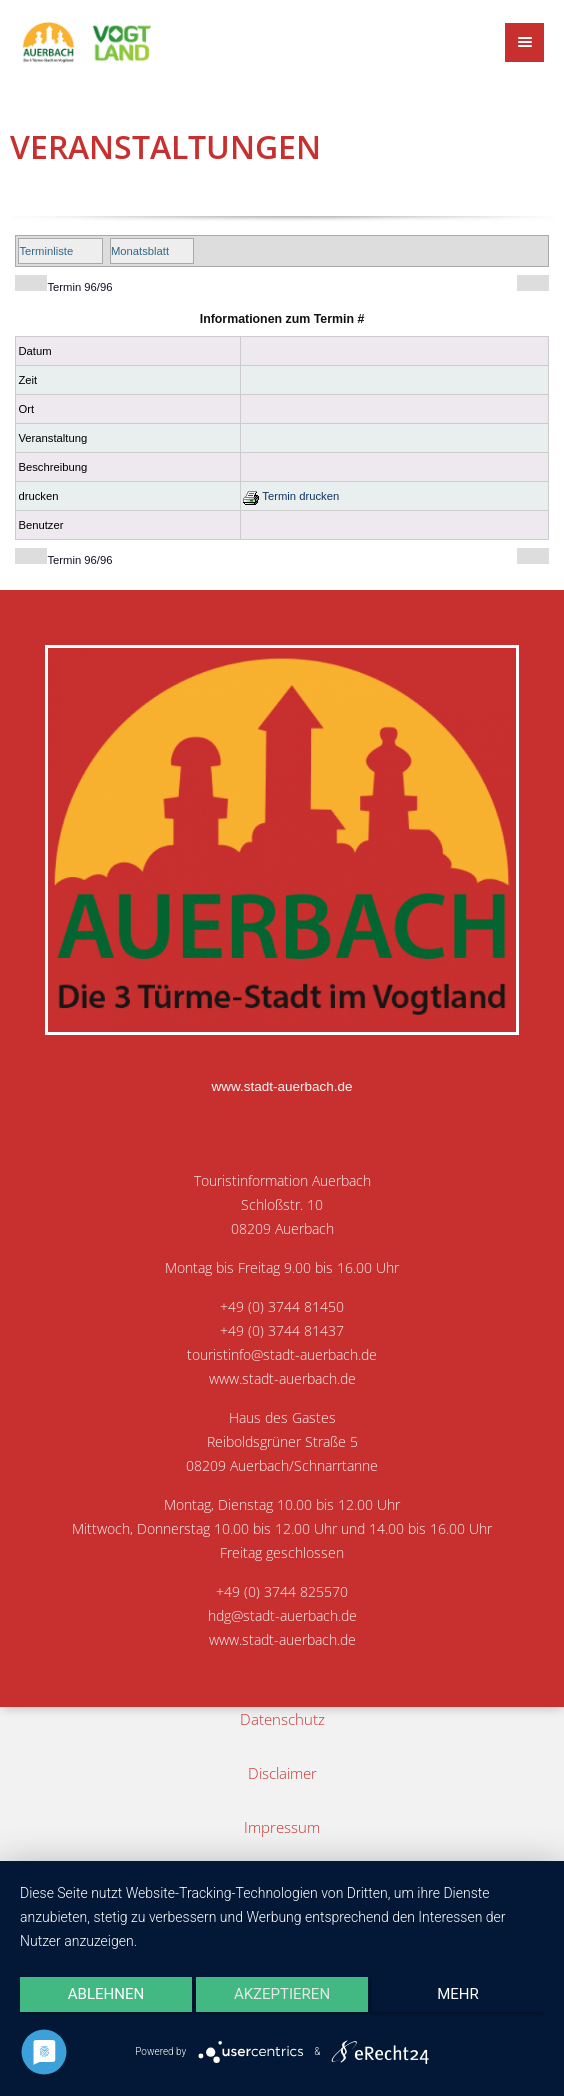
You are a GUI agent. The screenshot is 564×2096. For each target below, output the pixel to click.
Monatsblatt (140, 251)
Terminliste (46, 251)
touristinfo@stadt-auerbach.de (282, 1355)
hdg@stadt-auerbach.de (282, 1616)
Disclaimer (282, 1773)
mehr (458, 1994)
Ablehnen (106, 1994)
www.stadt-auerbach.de (281, 1086)
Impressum (282, 1827)
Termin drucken (291, 496)
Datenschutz (282, 1719)
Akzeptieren (282, 1994)
